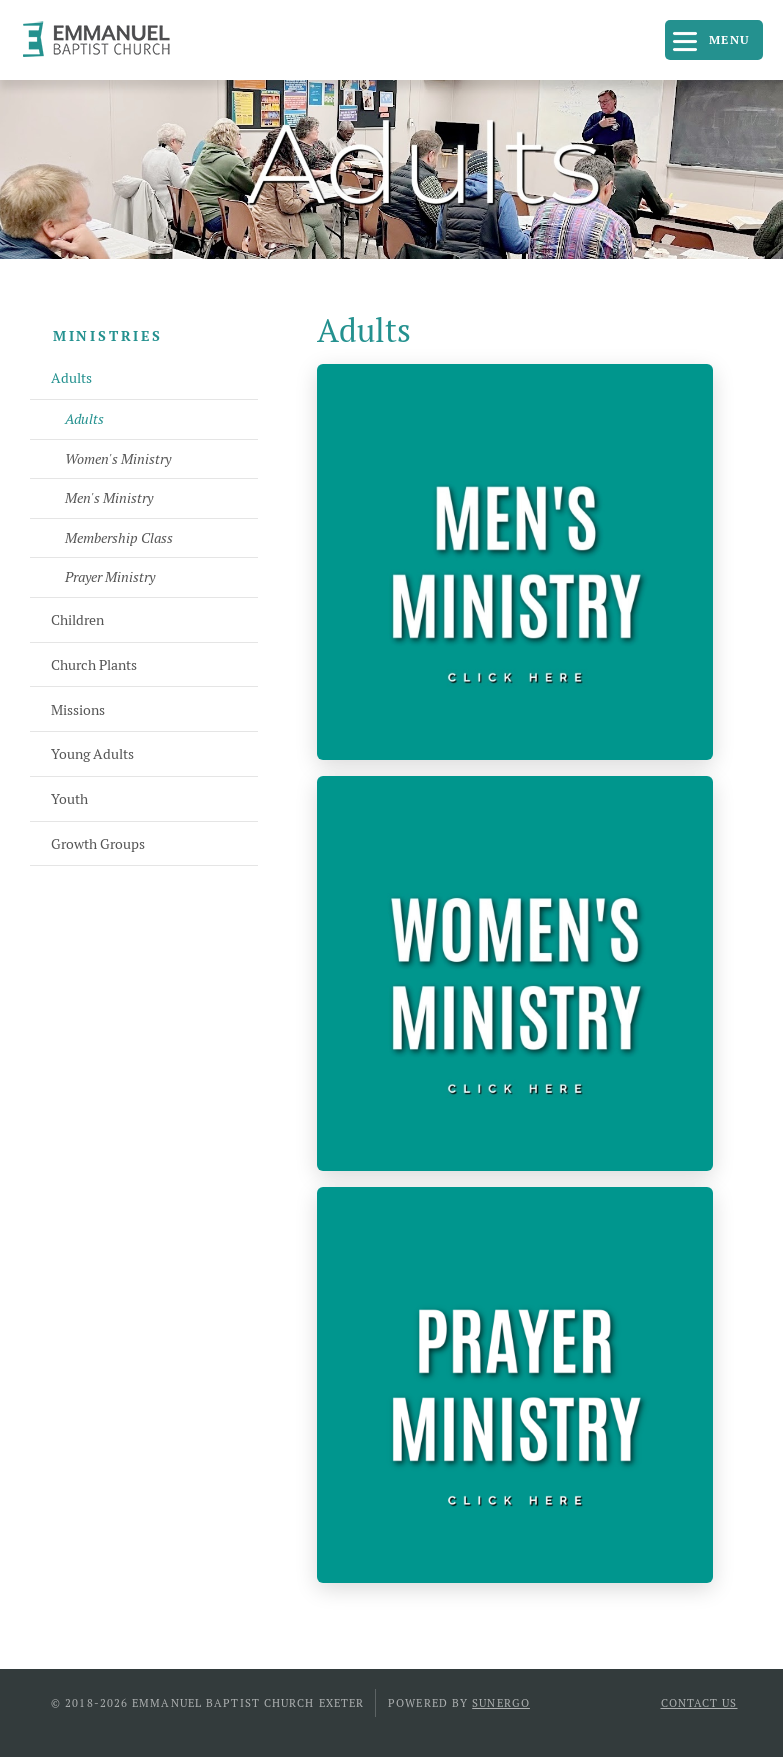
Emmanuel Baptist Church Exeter (106, 40)
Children (77, 620)
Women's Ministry (118, 459)
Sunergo (501, 1703)
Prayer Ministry (110, 577)
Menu (730, 40)
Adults (71, 378)
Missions (78, 710)
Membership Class (119, 538)
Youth (69, 799)
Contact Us (699, 1703)
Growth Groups (98, 844)
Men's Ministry (109, 498)
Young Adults (92, 754)
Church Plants (94, 665)
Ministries (108, 336)
